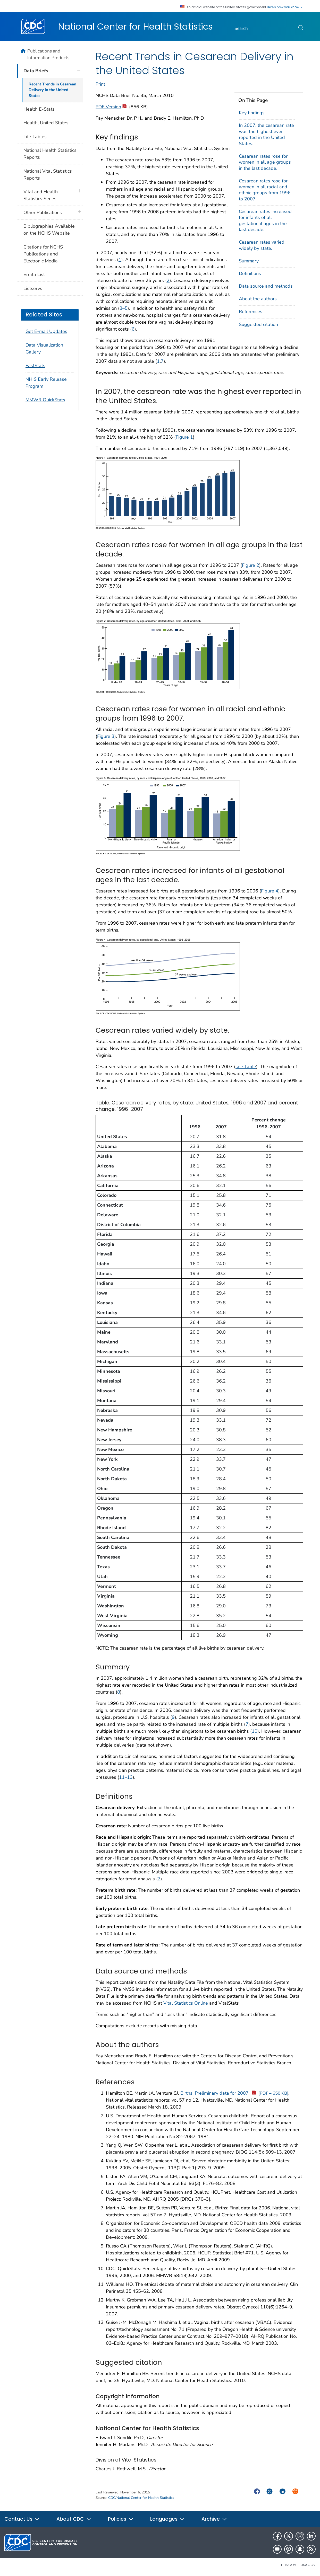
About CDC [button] (73, 2519)
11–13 (126, 1777)
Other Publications (42, 212)
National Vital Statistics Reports (47, 174)
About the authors (258, 299)
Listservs (32, 288)
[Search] (263, 28)
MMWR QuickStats (45, 400)
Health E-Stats (39, 109)
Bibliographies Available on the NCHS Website (49, 229)
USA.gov (308, 2564)
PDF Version (111, 107)
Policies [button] (121, 2519)
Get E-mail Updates (46, 331)
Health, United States (46, 123)
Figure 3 (105, 736)
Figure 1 (184, 437)
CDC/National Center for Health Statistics (141, 2497)
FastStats (35, 365)
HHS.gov (288, 2564)
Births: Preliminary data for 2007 (234, 2093)
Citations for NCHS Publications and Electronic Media (43, 254)
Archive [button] (214, 2519)
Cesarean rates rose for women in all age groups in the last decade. (265, 162)
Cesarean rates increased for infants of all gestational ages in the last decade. (265, 220)
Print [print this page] (100, 84)
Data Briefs (35, 71)
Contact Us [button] (22, 2519)
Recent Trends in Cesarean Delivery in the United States (52, 90)
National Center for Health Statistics (135, 26)
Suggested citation (258, 324)
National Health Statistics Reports (50, 153)
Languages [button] (167, 2519)
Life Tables (35, 137)
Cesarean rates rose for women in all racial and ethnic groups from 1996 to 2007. (265, 190)
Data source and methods (266, 286)
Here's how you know (285, 7)
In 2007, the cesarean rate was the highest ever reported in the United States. (266, 134)
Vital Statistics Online (185, 2003)
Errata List (34, 274)
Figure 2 (250, 565)
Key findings (252, 113)
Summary (249, 261)
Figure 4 (269, 891)
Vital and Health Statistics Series (40, 195)
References (250, 311)
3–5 (124, 308)
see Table (245, 1067)
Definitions (250, 273)
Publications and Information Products (48, 54)
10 (254, 1731)
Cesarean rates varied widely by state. (261, 245)
